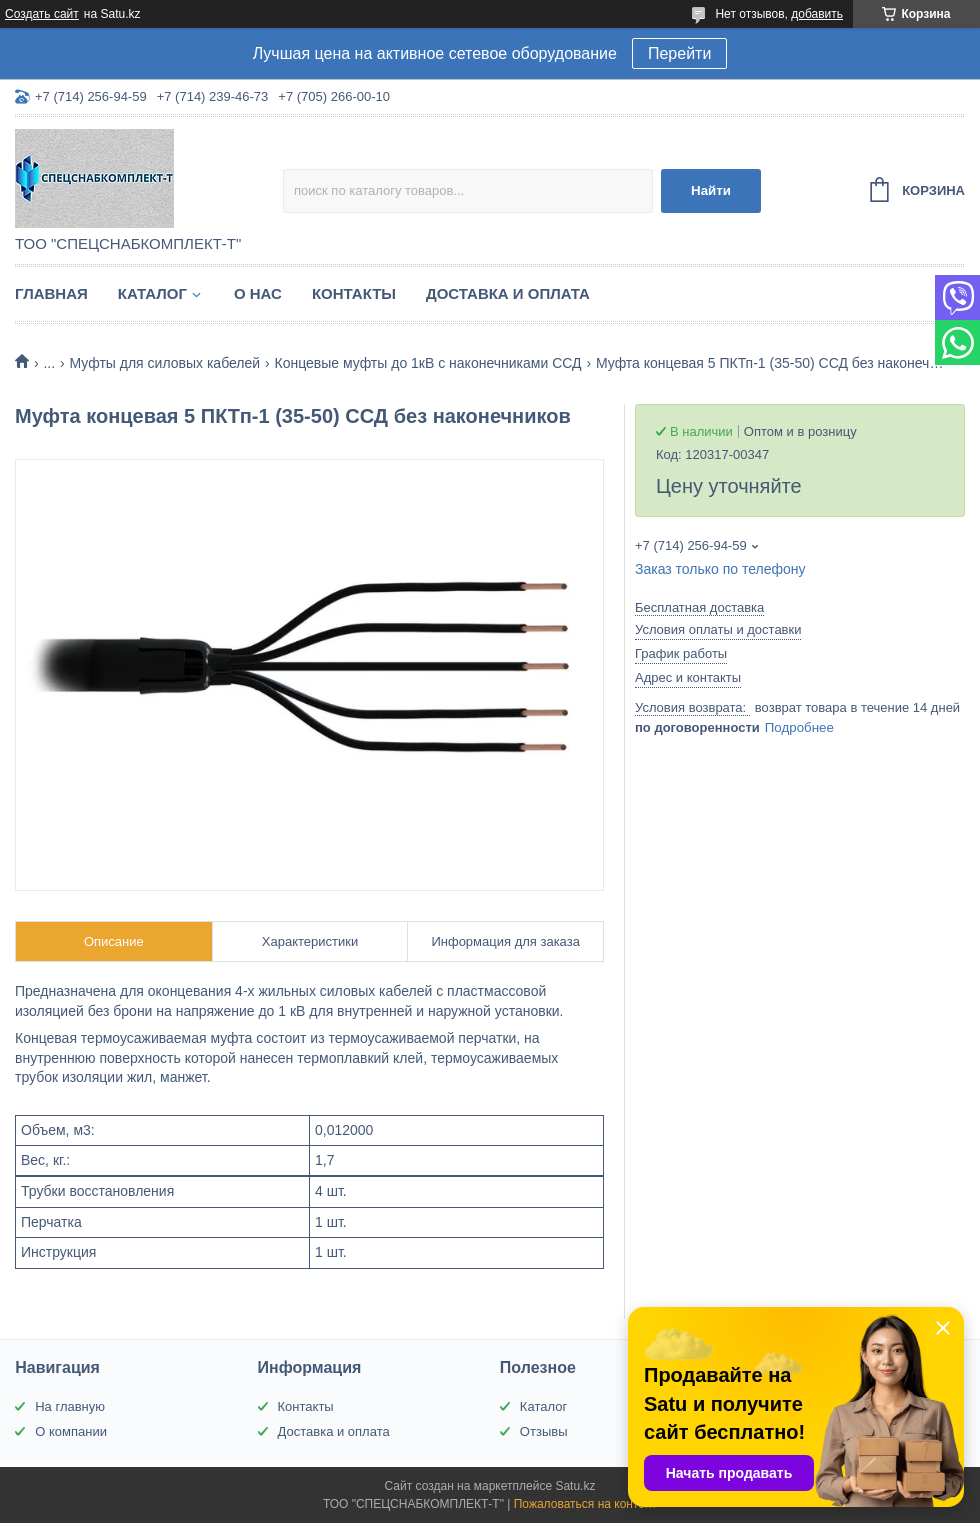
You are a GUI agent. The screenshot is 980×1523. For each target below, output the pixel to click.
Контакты (354, 293)
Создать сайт (42, 14)
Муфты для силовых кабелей (165, 363)
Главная (51, 293)
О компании (71, 1431)
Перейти (679, 53)
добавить (817, 14)
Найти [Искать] (711, 190)
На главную (70, 1406)
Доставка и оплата (508, 293)
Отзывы (544, 1431)
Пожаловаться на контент (585, 1504)
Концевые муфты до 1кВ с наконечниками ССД (428, 363)
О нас (258, 293)
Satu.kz (575, 1486)
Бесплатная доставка (699, 607)
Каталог (152, 293)
